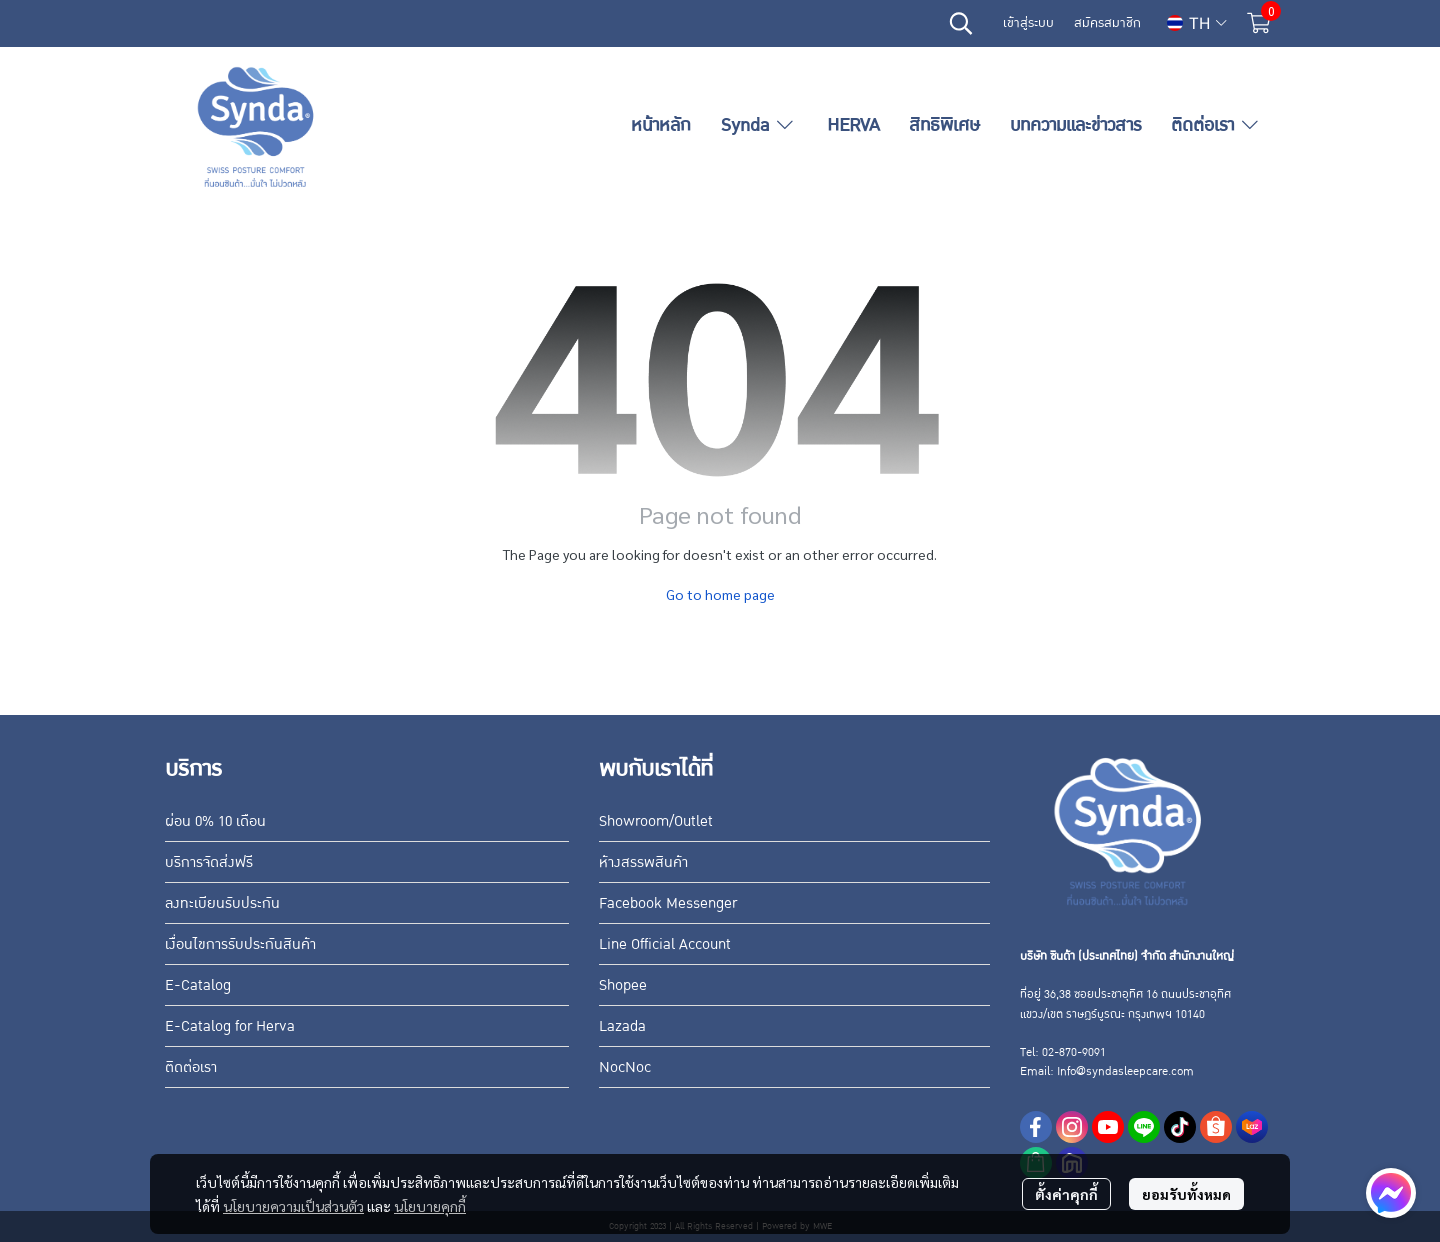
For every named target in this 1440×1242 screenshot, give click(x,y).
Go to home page (720, 594)
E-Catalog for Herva (230, 1026)
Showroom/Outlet (656, 821)
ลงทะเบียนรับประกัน (222, 903)
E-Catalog (198, 985)
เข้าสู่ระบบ (1028, 23)
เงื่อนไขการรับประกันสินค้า (240, 944)
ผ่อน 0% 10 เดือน (215, 821)
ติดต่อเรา (191, 1067)
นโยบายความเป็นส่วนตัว (293, 1206)
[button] (961, 23)
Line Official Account (665, 944)
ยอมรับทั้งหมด (1186, 1194)
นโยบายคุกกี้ (430, 1206)
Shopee (623, 985)
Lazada (622, 1026)
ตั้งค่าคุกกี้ (1066, 1194)
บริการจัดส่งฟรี (209, 862)
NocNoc (625, 1067)
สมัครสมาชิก (1107, 23)
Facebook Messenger (668, 903)
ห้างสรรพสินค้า (643, 862)
